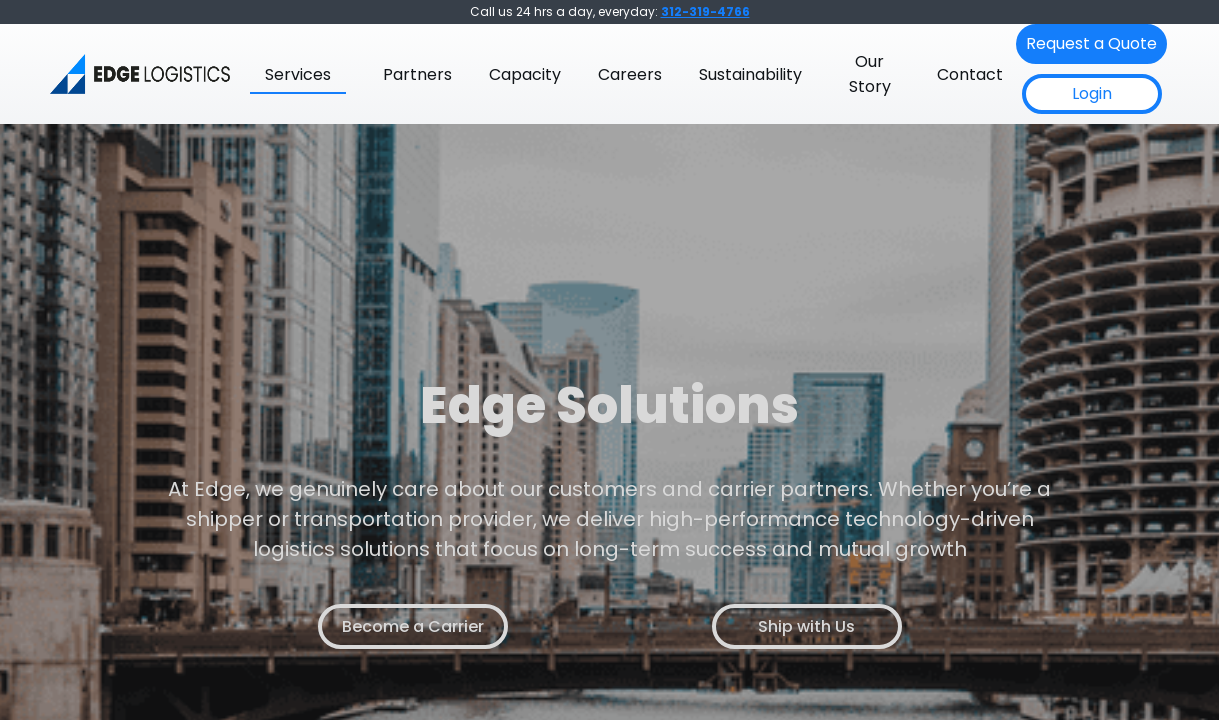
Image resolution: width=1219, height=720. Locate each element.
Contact (970, 74)
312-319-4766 (705, 11)
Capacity (525, 74)
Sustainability (750, 74)
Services (298, 74)
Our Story (870, 74)
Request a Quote (1091, 43)
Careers (630, 74)
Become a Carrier (413, 626)
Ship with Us (806, 626)
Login (1092, 93)
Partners (417, 74)
